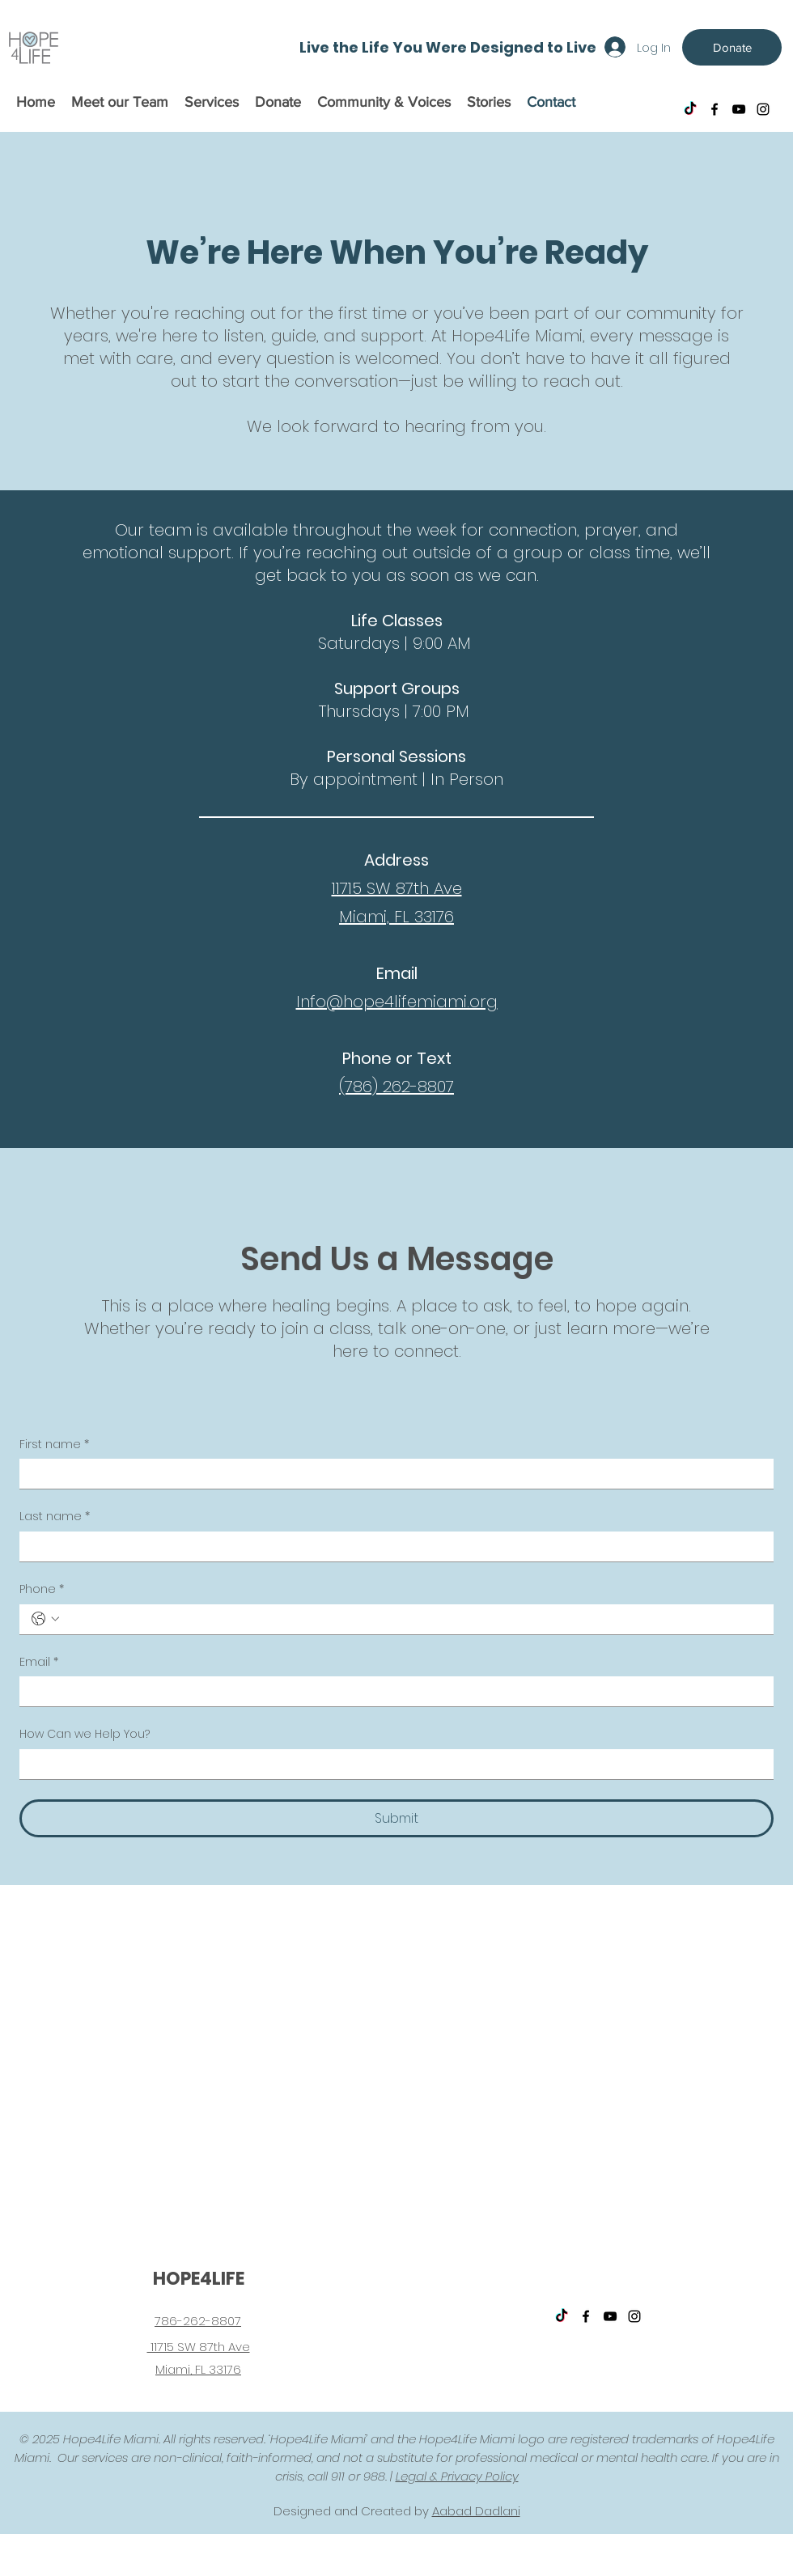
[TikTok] (690, 109)
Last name (54, 1517)
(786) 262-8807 (396, 1086)
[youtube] (739, 109)
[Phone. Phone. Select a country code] (45, 1619)
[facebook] (714, 109)
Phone (41, 1590)
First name (54, 1445)
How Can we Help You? (84, 1734)
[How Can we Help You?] (391, 1764)
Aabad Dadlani (476, 2510)
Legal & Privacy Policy (457, 2476)
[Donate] (732, 47)
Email (38, 1662)
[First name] (391, 1474)
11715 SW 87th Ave (397, 888)
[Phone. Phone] (412, 1619)
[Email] (391, 1691)
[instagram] (763, 109)
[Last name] (391, 1546)
